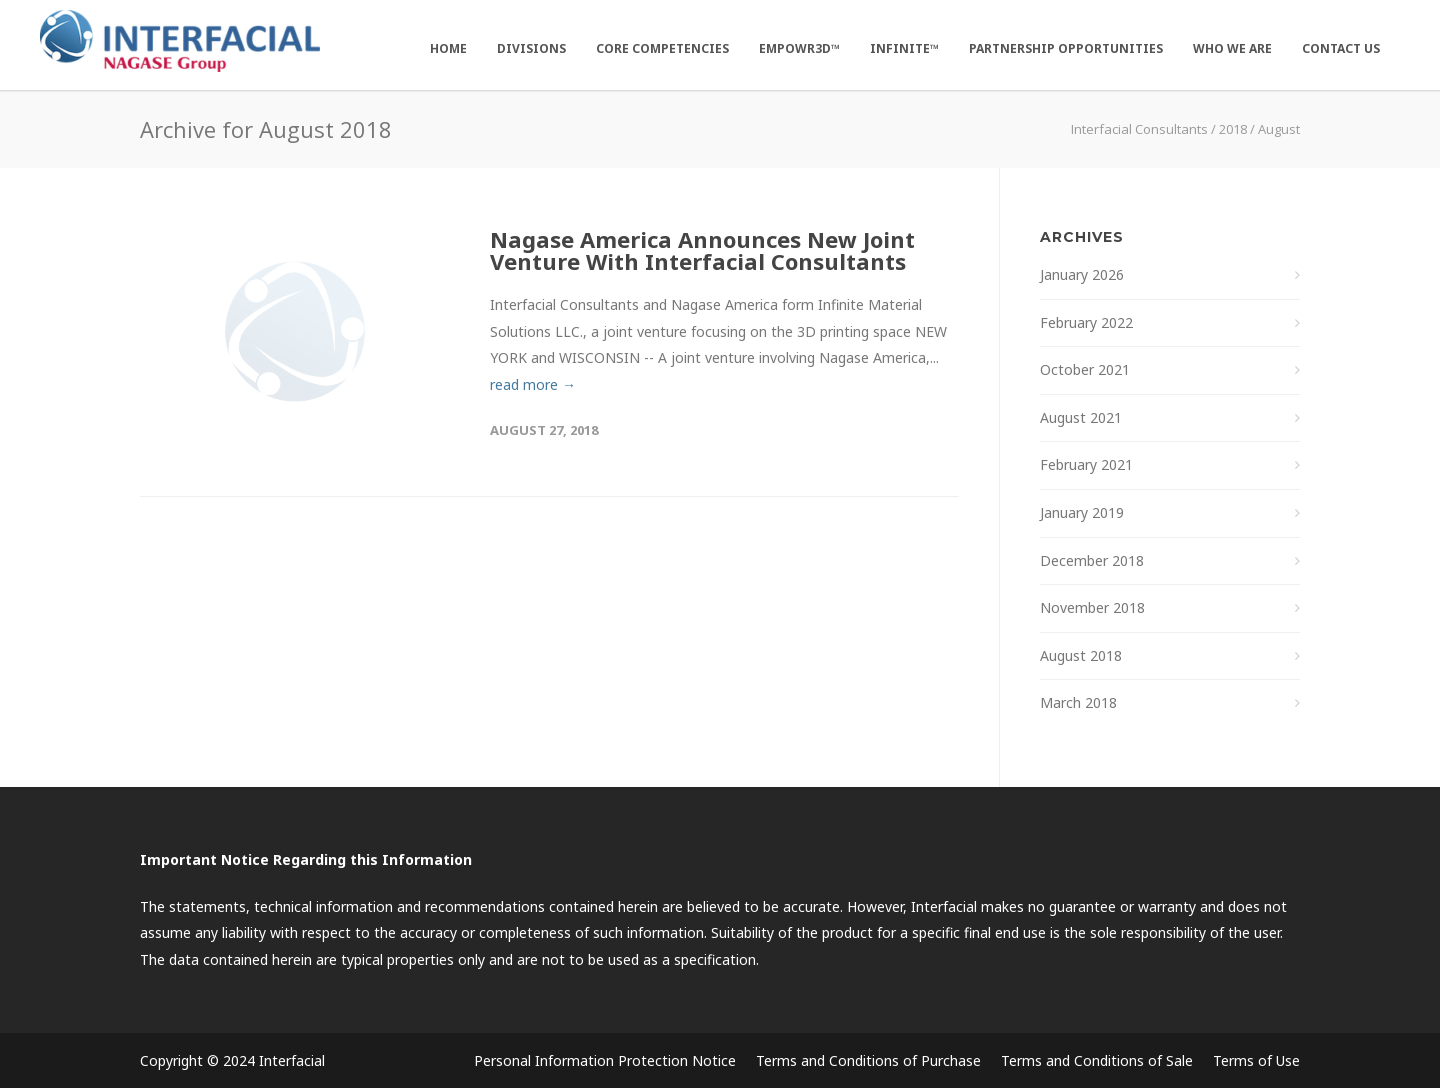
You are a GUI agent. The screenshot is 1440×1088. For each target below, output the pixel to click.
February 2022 (1086, 322)
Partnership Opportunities (1066, 48)
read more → (533, 384)
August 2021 (1081, 417)
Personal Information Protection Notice (605, 1060)
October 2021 (1085, 369)
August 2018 (1081, 655)
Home (448, 48)
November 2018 (1092, 607)
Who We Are (1232, 48)
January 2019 (1082, 512)
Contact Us (1341, 48)
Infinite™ (904, 48)
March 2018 (1078, 702)
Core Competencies (662, 48)
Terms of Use (1256, 1060)
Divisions (531, 48)
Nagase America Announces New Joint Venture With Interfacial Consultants (702, 250)
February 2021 (1086, 464)
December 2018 (1092, 560)
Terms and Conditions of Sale (1097, 1060)
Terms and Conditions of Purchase (868, 1060)
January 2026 (1082, 274)
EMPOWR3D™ (799, 48)
